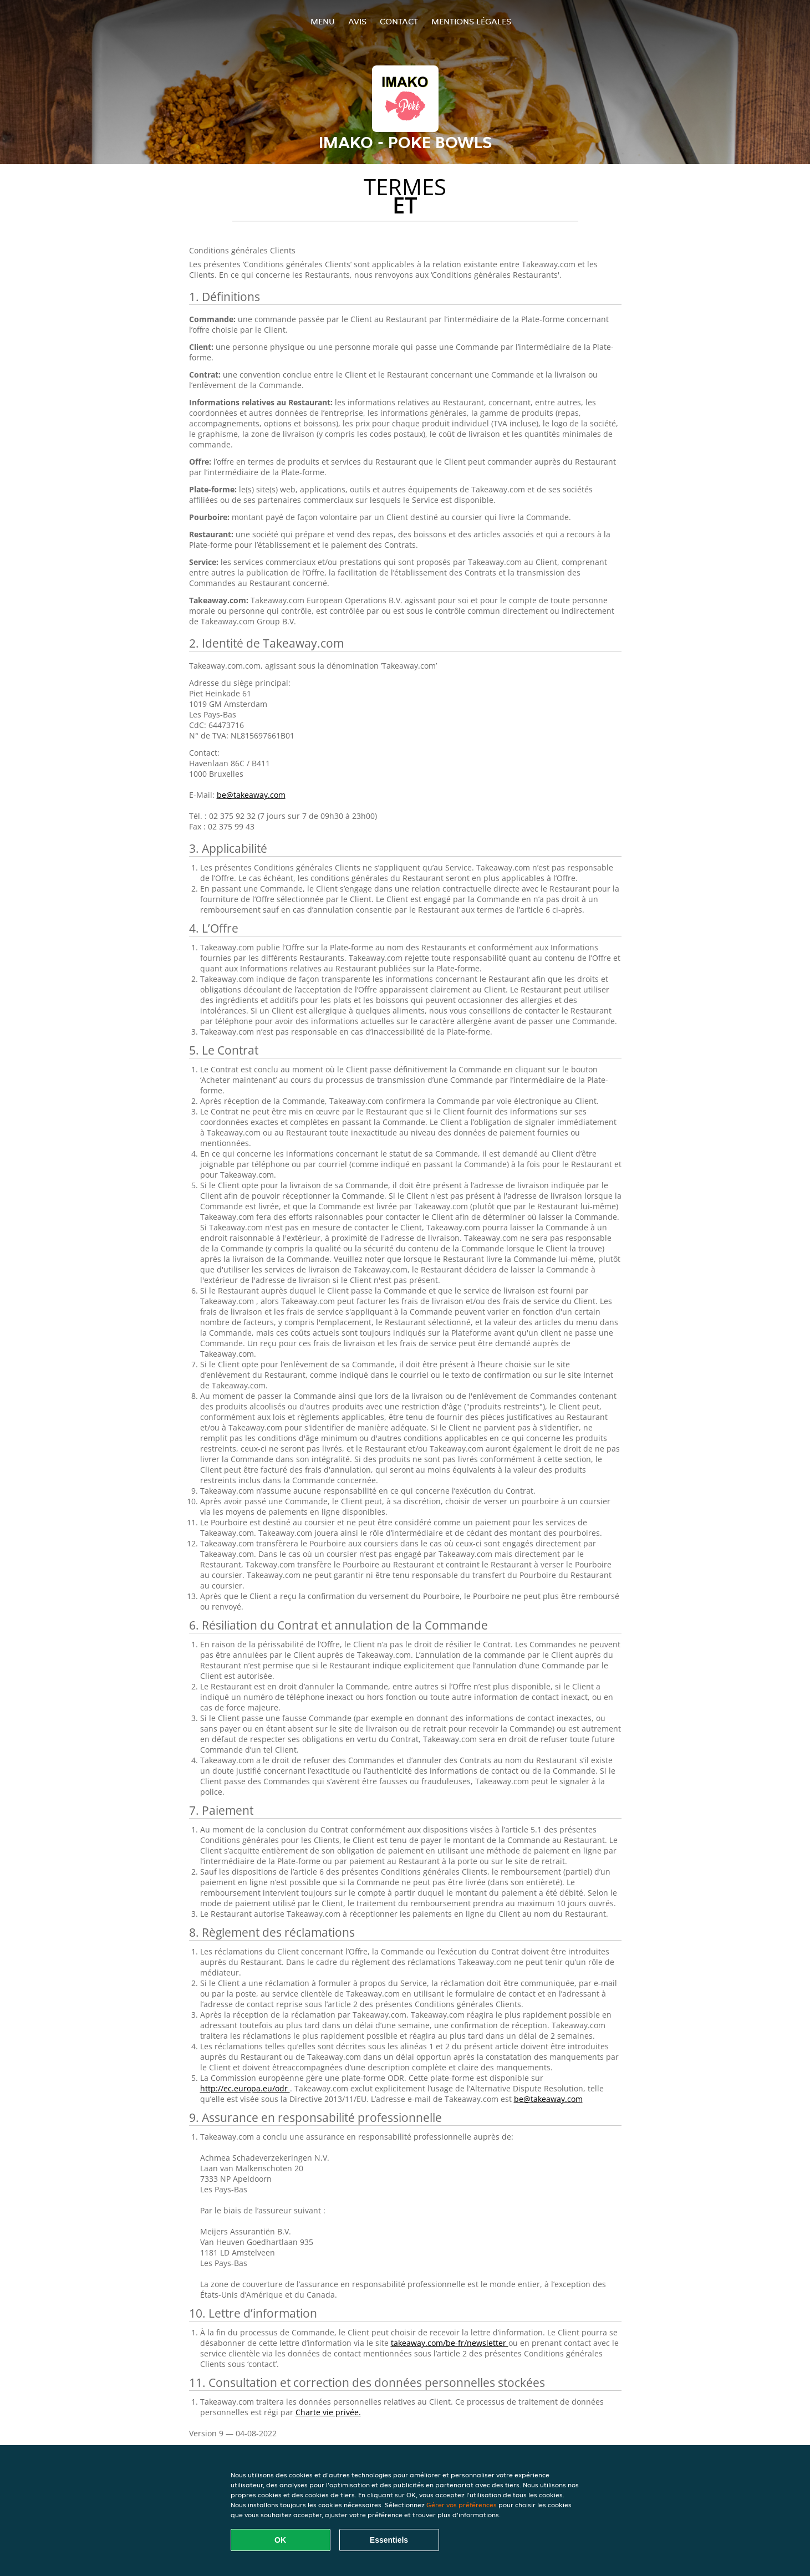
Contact (399, 21)
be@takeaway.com (251, 795)
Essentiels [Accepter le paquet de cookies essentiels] (389, 2540)
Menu (322, 21)
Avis (357, 21)
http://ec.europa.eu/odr (245, 2088)
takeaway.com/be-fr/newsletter (449, 2343)
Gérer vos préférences (461, 2505)
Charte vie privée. (328, 2412)
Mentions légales (471, 21)
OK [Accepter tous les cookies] (280, 2540)
